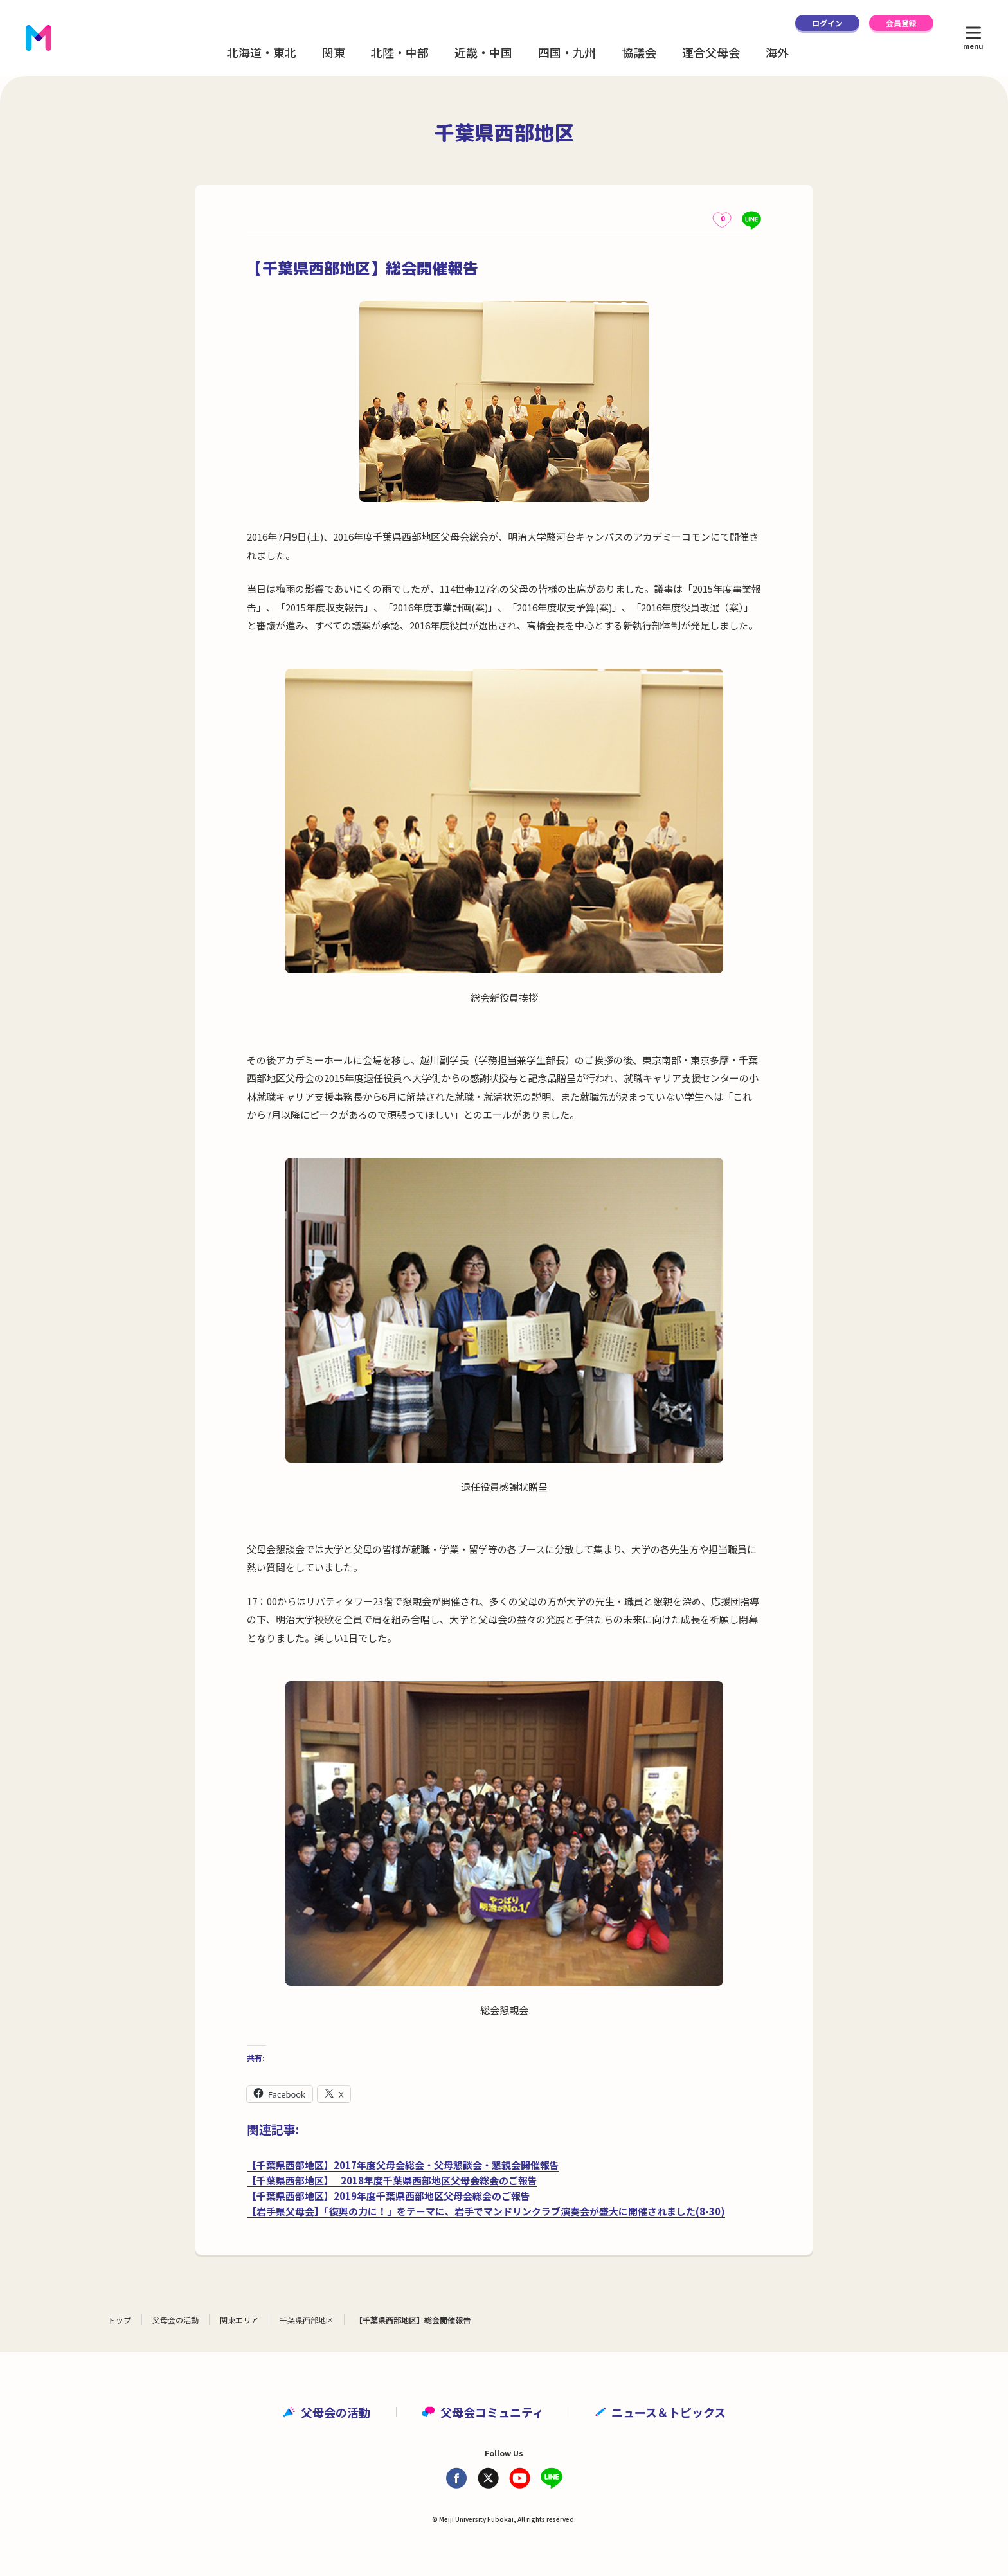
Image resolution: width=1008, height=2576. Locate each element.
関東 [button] (333, 52)
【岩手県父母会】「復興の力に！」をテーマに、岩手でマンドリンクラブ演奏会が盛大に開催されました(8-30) (486, 2211)
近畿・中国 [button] (483, 52)
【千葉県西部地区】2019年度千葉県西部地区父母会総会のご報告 (388, 2195)
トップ (119, 2319)
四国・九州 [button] (567, 52)
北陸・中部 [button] (400, 52)
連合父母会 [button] (711, 52)
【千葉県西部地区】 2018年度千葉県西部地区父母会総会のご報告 (392, 2180)
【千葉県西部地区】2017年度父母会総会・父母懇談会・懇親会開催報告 (403, 2165)
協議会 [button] (639, 52)
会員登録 (901, 22)
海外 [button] (777, 52)
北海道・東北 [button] (261, 52)
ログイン (827, 22)
